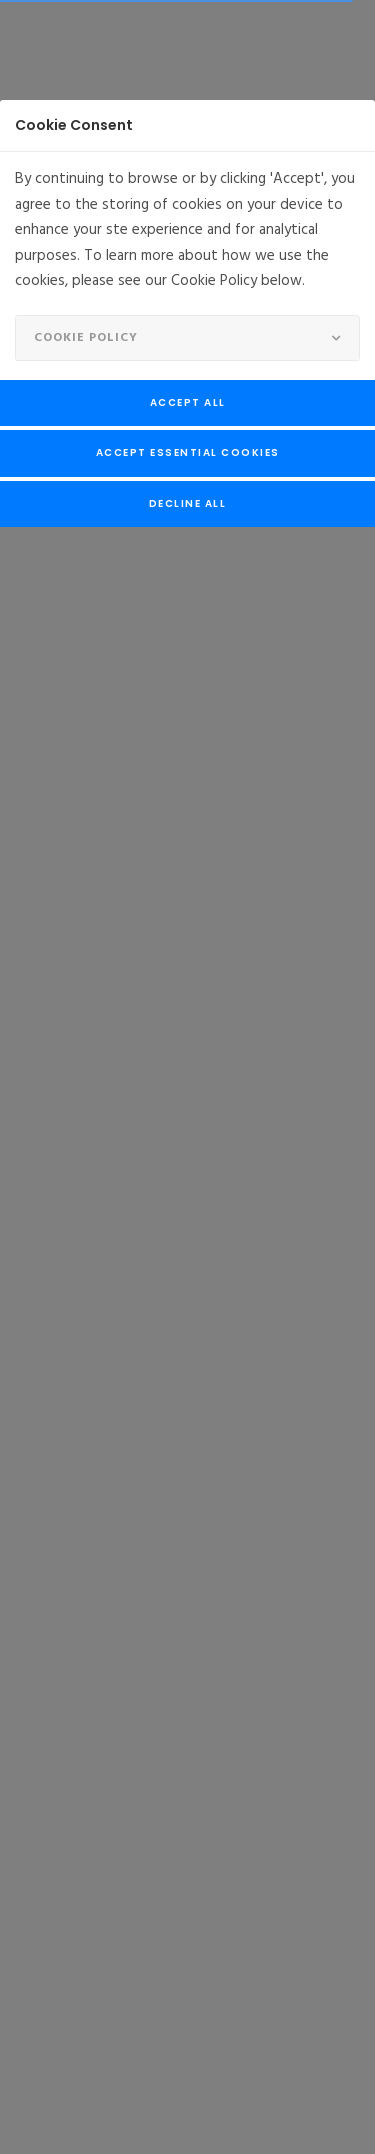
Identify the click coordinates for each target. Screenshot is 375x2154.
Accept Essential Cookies (188, 452)
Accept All (188, 402)
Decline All (188, 503)
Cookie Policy (86, 338)
